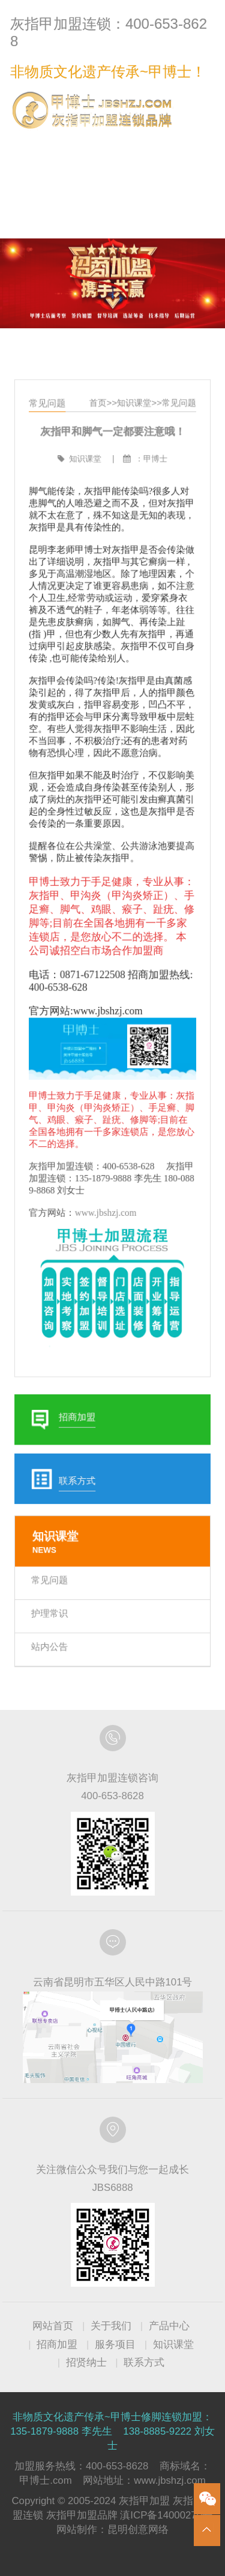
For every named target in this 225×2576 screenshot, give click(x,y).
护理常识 (52, 1584)
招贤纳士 (86, 2362)
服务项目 (115, 2344)
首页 (99, 433)
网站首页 (52, 2326)
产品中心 (169, 2326)
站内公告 (52, 1616)
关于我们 (111, 2326)
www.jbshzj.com (106, 1202)
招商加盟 (57, 2344)
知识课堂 (132, 433)
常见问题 (176, 433)
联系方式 (190, 144)
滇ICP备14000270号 (166, 2515)
